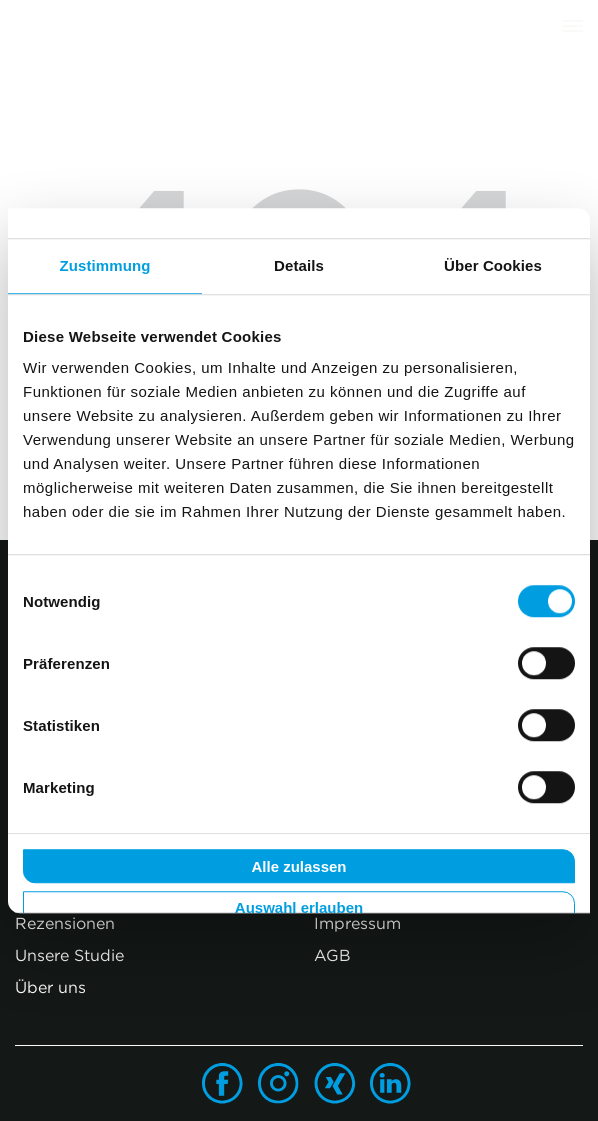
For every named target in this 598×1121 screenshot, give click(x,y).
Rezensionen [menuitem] (65, 923)
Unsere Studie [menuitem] (69, 955)
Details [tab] (299, 265)
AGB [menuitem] (332, 955)
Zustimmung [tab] (105, 265)
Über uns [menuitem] (50, 987)
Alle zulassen (298, 866)
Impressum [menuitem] (357, 923)
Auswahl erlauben (299, 908)
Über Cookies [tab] (493, 265)
